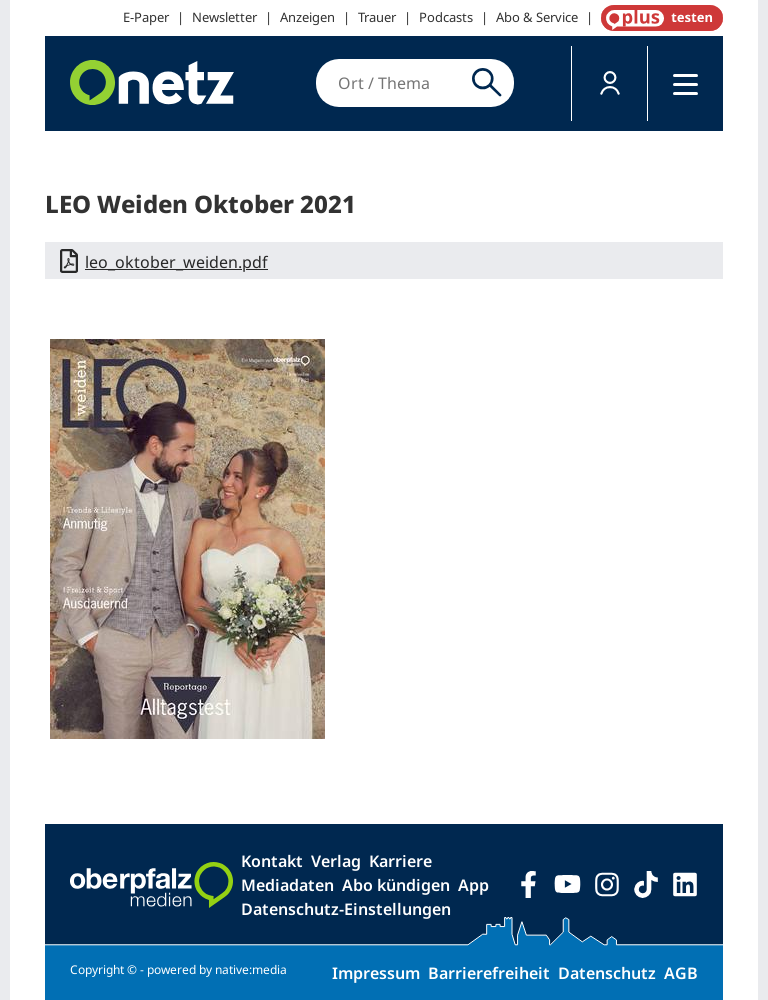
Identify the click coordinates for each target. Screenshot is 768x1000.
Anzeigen (307, 17)
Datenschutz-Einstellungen (346, 909)
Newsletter (224, 17)
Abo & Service (537, 17)
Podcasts (446, 17)
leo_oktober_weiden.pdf (176, 262)
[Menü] (685, 83)
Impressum (376, 973)
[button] (609, 83)
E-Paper (146, 17)
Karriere (400, 861)
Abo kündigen (396, 885)
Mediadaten (287, 885)
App (473, 885)
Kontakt (272, 861)
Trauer (377, 17)
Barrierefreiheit (489, 973)
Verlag (336, 861)
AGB (681, 973)
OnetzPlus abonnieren (658, 18)
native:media (251, 969)
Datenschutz (607, 973)
